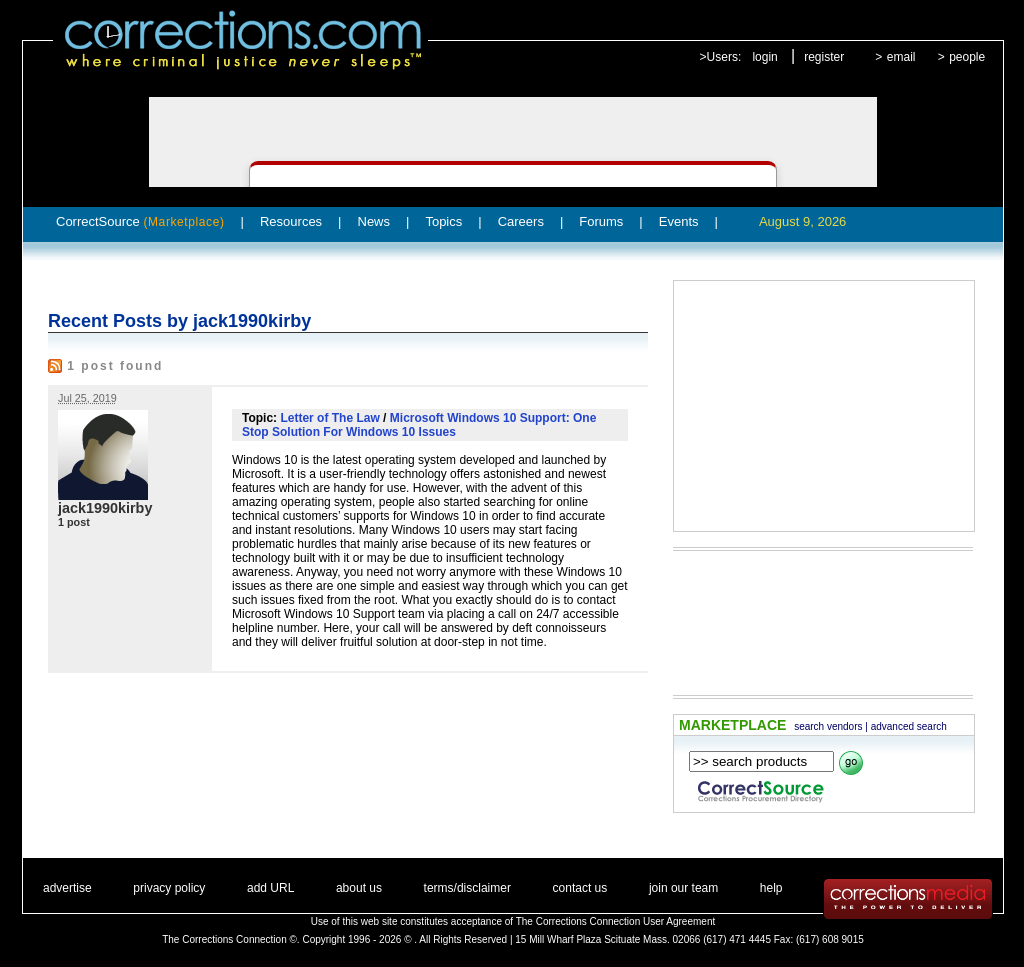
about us (359, 888)
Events (679, 221)
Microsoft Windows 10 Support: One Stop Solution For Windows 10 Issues (419, 425)
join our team (683, 888)
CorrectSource (140, 221)
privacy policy (169, 888)
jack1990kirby (105, 508)
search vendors (828, 726)
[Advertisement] (824, 406)
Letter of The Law (329, 418)
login (764, 57)
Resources (291, 221)
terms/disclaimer (467, 888)
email (901, 57)
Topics (443, 221)
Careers (521, 221)
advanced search (909, 726)
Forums (601, 221)
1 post (74, 522)
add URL (270, 888)
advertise (67, 888)
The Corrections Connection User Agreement (616, 921)
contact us (580, 888)
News (374, 221)
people (967, 57)
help (771, 888)
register (824, 57)
